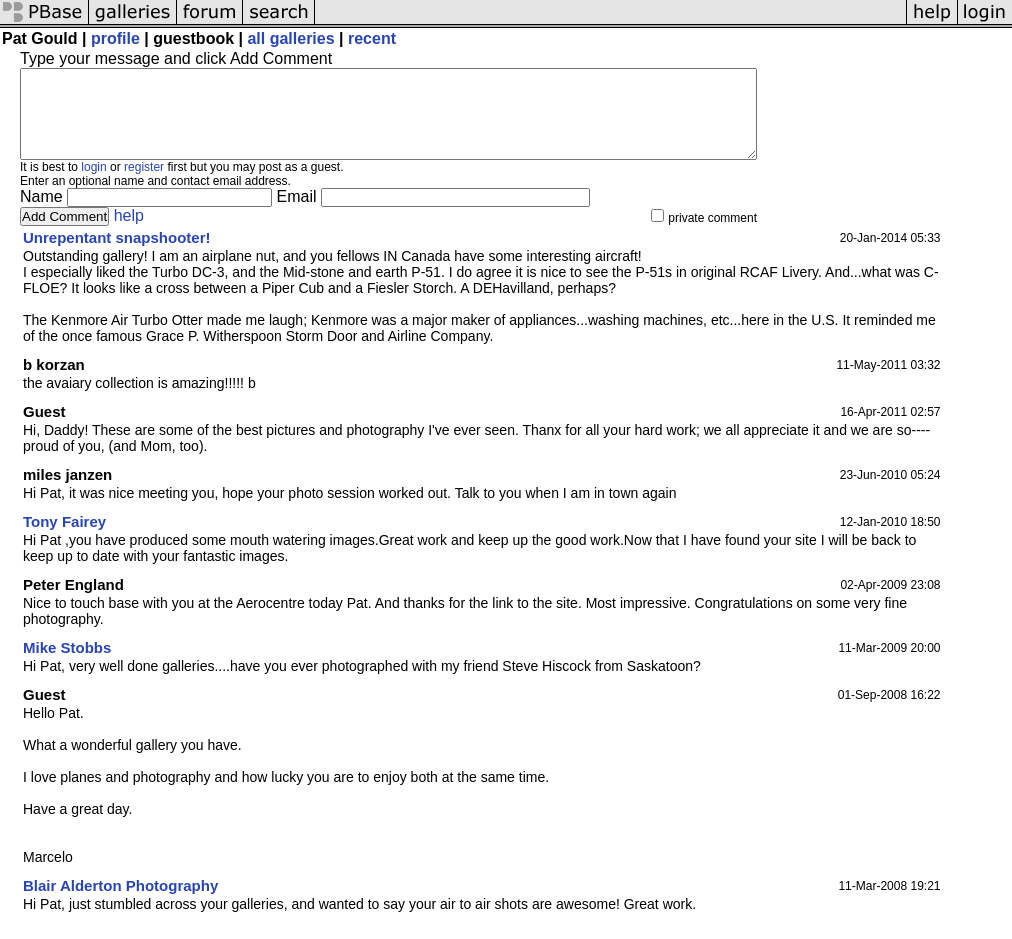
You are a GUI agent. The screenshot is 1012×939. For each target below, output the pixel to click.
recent (372, 38)
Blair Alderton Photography (120, 903)
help (129, 233)
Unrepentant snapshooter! (117, 255)
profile (115, 38)
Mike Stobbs (67, 665)
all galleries (290, 38)
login (93, 185)
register (144, 185)
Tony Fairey (64, 539)
